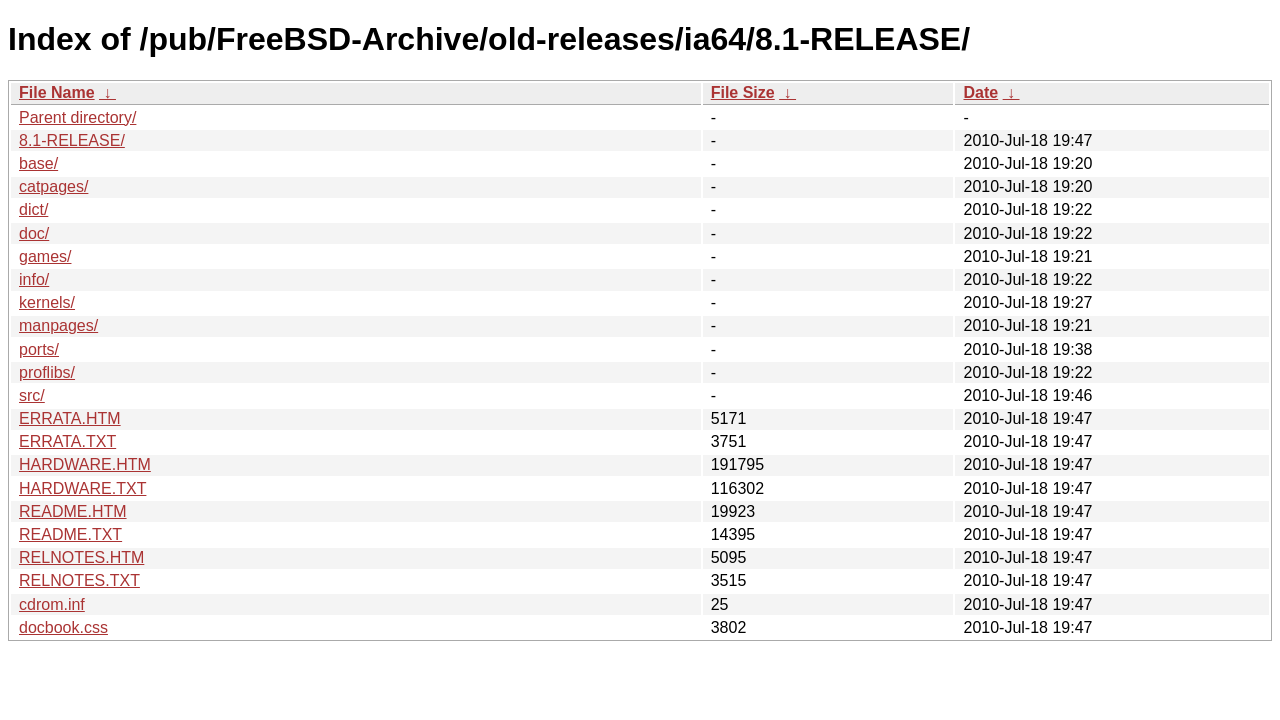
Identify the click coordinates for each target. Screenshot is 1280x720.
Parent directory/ (77, 117)
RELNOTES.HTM (81, 557)
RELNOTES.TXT (79, 580)
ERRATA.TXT (67, 441)
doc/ (34, 233)
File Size (743, 92)
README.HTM (73, 511)
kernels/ (47, 302)
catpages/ (53, 186)
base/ (38, 163)
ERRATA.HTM (70, 418)
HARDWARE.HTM (85, 464)
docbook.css (63, 627)
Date (980, 92)
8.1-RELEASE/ (72, 140)
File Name (57, 92)
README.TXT (70, 534)
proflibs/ (47, 372)
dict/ (33, 209)
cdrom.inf (52, 604)
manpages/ (58, 325)
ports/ (39, 349)
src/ (32, 395)
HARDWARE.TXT (82, 488)
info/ (34, 279)
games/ (45, 256)
